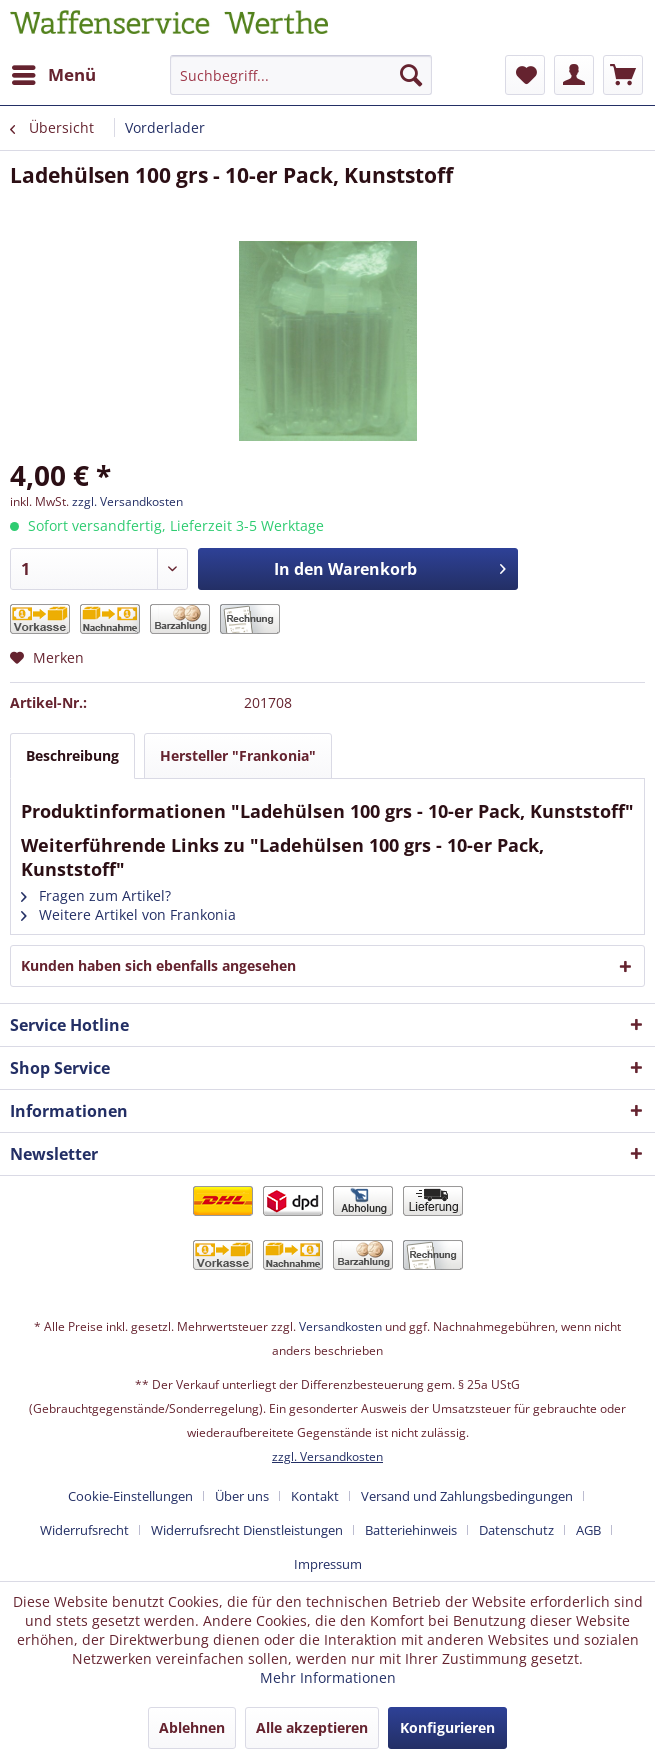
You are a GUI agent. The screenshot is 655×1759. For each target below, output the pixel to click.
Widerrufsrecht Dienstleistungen (247, 1530)
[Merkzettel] (525, 75)
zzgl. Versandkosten (127, 501)
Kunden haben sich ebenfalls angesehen (158, 965)
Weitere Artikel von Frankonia (128, 914)
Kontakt (315, 1496)
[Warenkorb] (623, 75)
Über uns (242, 1496)
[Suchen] (411, 75)
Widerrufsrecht (84, 1530)
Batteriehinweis (411, 1530)
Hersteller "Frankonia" (238, 755)
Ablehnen (192, 1727)
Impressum (328, 1564)
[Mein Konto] (574, 75)
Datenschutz (516, 1530)
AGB (588, 1530)
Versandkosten (340, 1326)
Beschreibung (72, 755)
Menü (54, 72)
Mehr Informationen (328, 1677)
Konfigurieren (447, 1727)
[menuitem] (53, 75)
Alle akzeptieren (312, 1727)
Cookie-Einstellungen (130, 1496)
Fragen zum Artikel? (96, 895)
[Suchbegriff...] (301, 75)
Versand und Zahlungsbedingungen (467, 1496)
